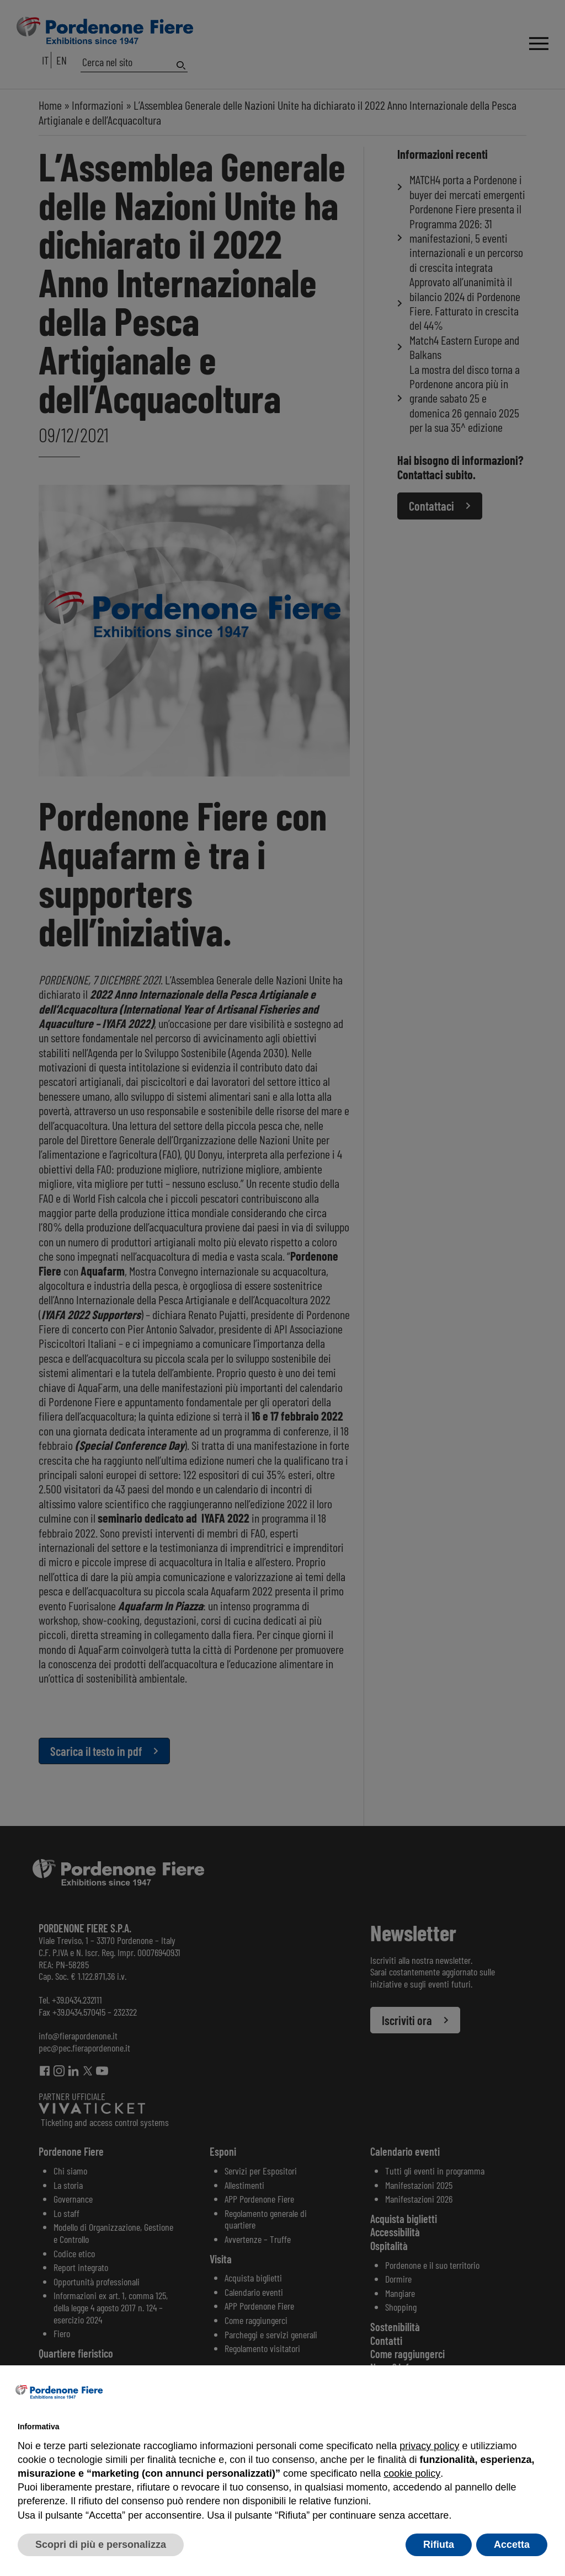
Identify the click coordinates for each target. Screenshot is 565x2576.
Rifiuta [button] (438, 2544)
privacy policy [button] (429, 2445)
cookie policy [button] (411, 2473)
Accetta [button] (512, 2544)
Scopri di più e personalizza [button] (100, 2544)
